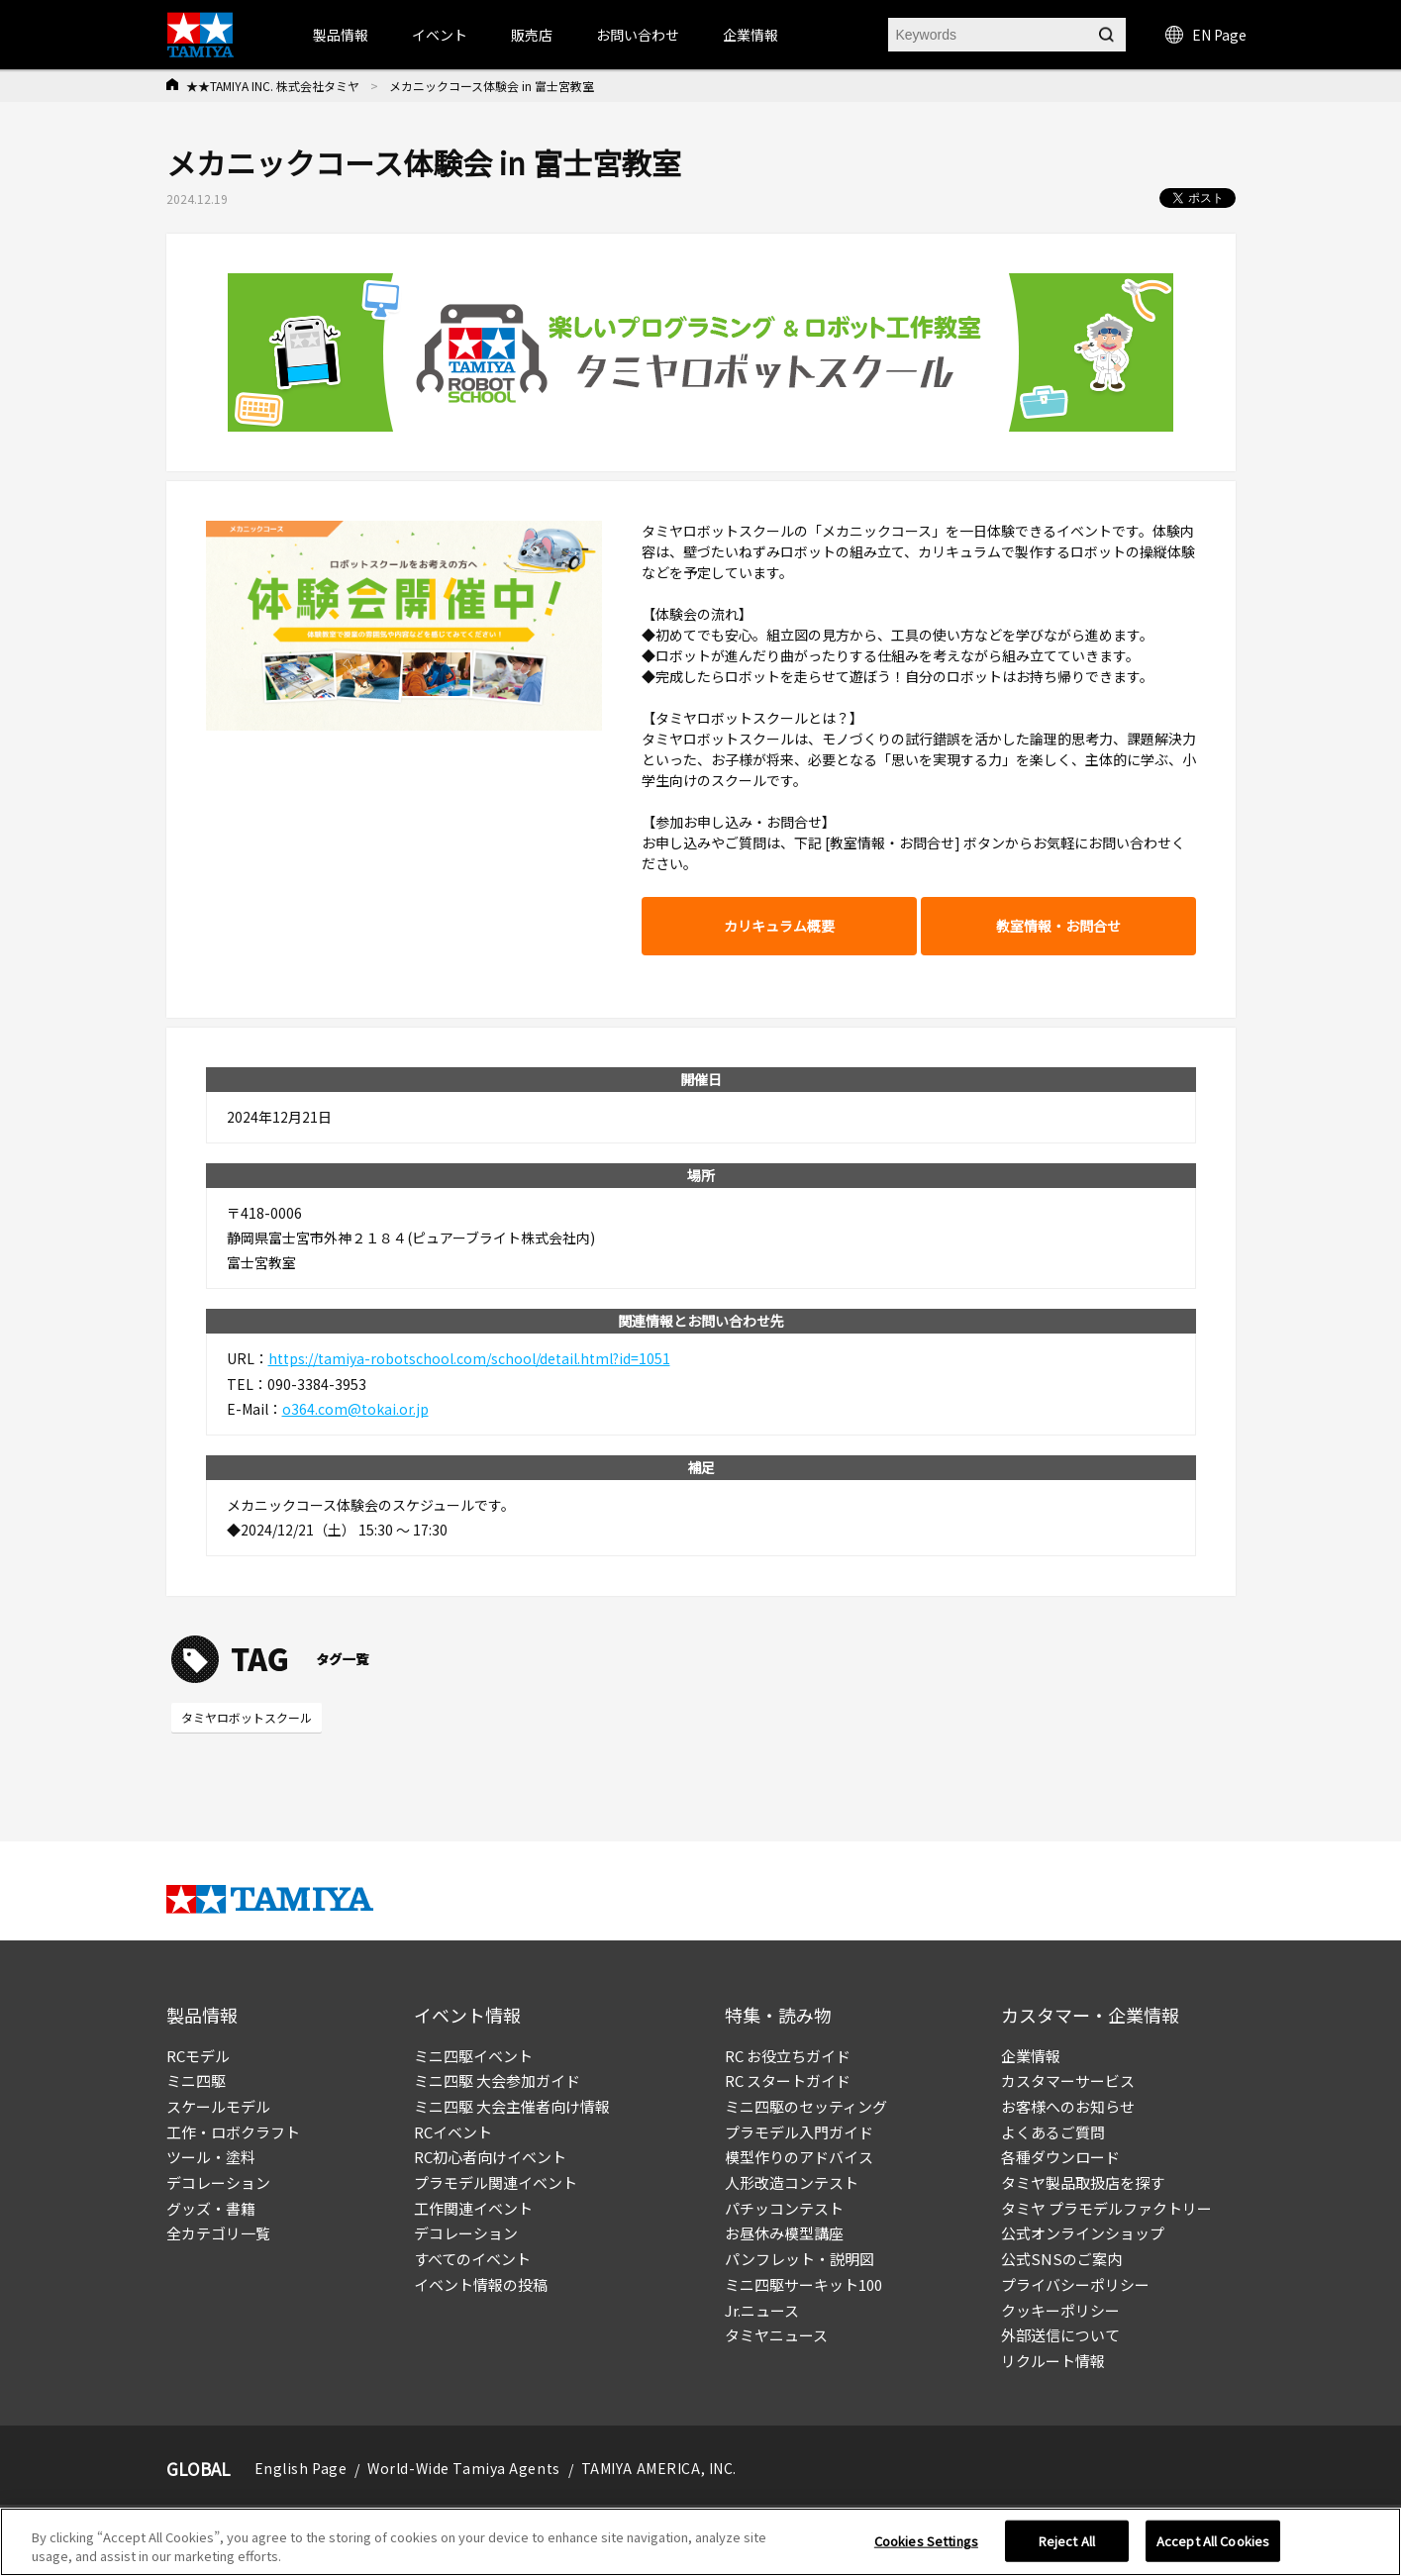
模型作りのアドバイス (799, 2156)
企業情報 (1030, 2055)
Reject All (1067, 2542)
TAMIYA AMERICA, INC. (659, 2468)
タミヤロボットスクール (246, 1717)
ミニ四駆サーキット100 (803, 2284)
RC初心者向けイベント (490, 2156)
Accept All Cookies (1212, 2542)
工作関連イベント (473, 2208)
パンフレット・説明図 (799, 2258)
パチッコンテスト (784, 2208)
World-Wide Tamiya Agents (463, 2468)
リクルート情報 (1053, 2360)
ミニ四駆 (196, 2080)
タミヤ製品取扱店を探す (1082, 2182)
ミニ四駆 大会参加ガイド (497, 2080)
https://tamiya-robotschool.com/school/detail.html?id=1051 (469, 1358)
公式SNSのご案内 (1061, 2258)
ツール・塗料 (210, 2156)
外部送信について (1060, 2335)
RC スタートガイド (788, 2080)
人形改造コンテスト (791, 2182)
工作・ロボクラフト (233, 2132)
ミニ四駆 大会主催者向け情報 (512, 2106)
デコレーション (218, 2182)
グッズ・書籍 (210, 2208)
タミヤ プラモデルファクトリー (1106, 2208)
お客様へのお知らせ (1068, 2106)
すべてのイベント (472, 2258)
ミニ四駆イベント (473, 2055)
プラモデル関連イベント (495, 2182)
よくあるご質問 (1053, 2132)
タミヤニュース (776, 2335)
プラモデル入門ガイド (799, 2132)
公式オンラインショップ (1082, 2233)
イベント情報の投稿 (481, 2284)
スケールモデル (218, 2106)
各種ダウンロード (1060, 2156)
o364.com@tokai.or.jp (355, 1409)
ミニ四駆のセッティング (806, 2106)
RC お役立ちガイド (788, 2055)
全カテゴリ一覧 (218, 2233)
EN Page (1206, 35)
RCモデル (198, 2055)
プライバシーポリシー (1075, 2284)
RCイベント (453, 2132)
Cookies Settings (926, 2542)
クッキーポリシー (1060, 2310)
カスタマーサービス (1068, 2080)
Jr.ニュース (762, 2310)
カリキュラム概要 (779, 926)
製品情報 (340, 35)
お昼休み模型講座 (784, 2233)
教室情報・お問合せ (1058, 926)
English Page (301, 2468)
